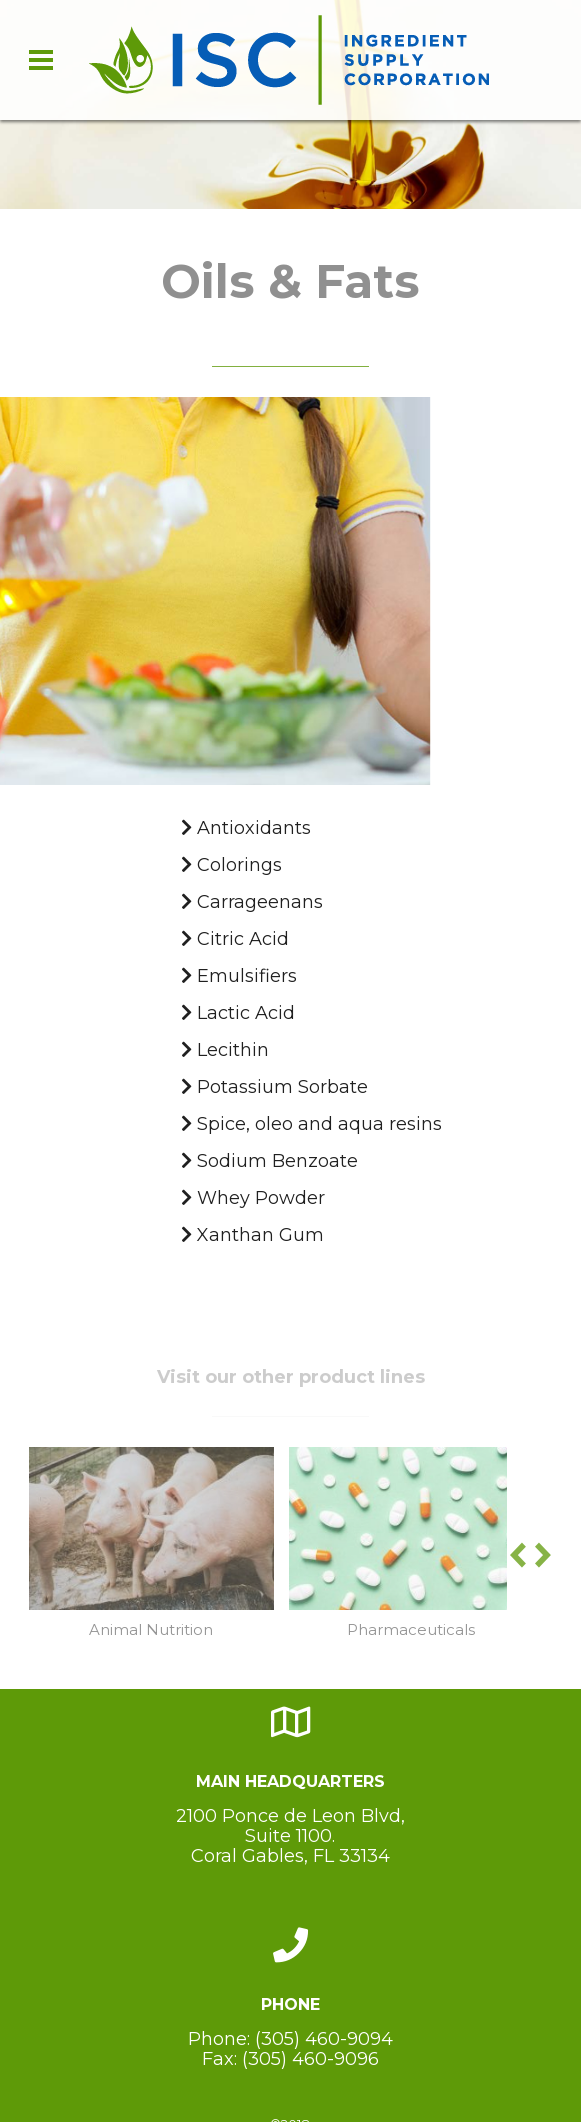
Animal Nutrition (151, 1629)
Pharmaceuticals (411, 1629)
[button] (543, 1562)
